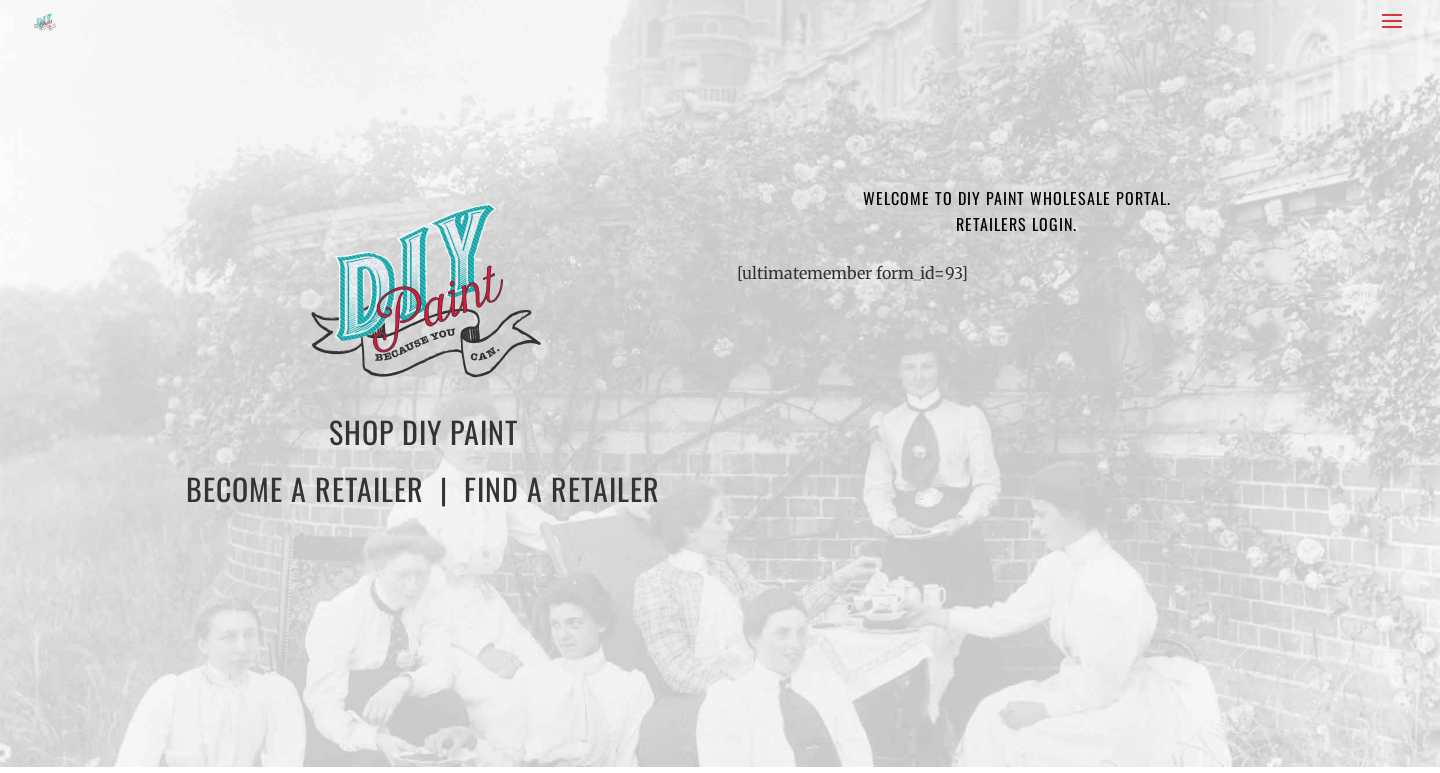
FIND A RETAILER (562, 488)
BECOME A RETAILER (305, 488)
